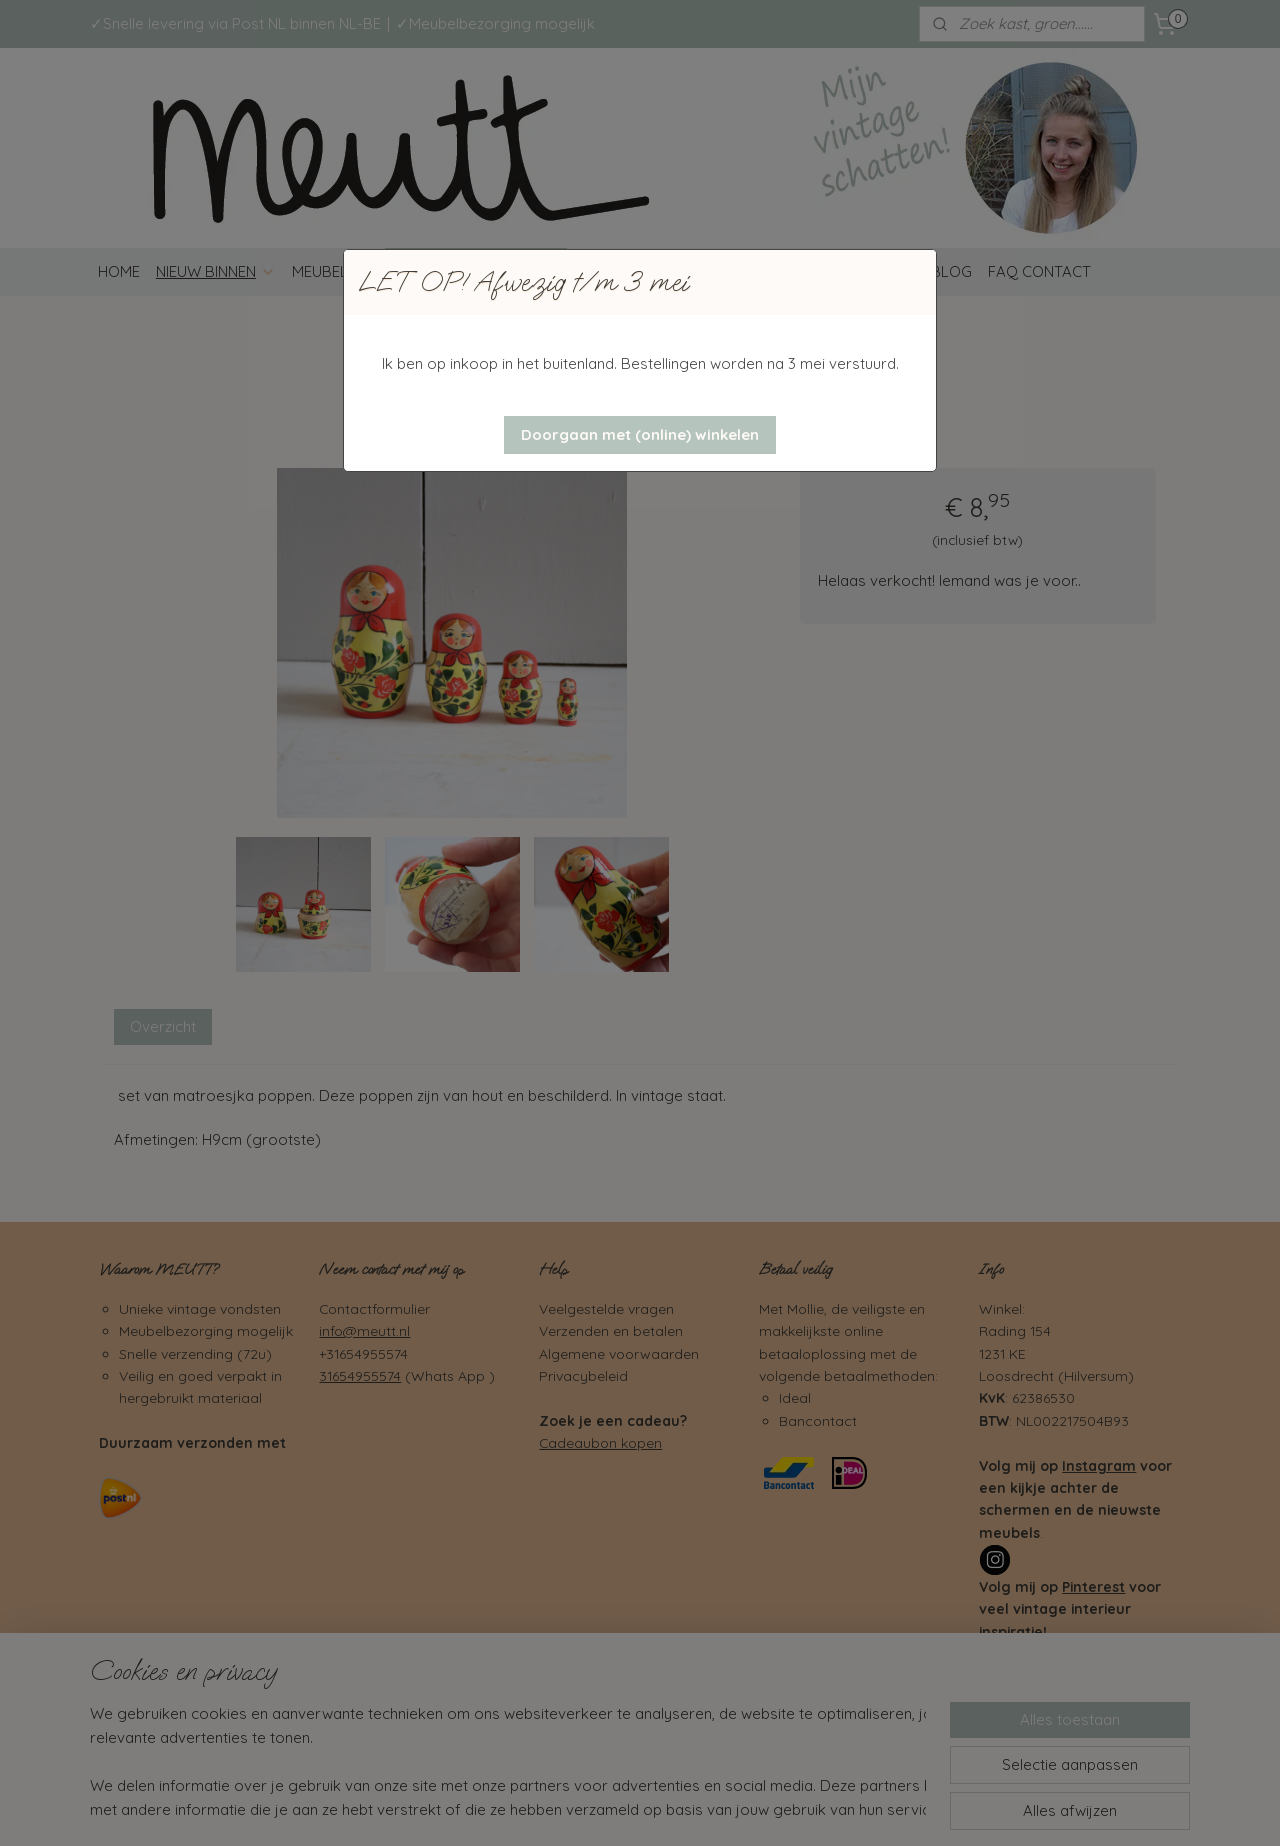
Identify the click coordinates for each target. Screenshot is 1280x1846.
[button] (640, 435)
